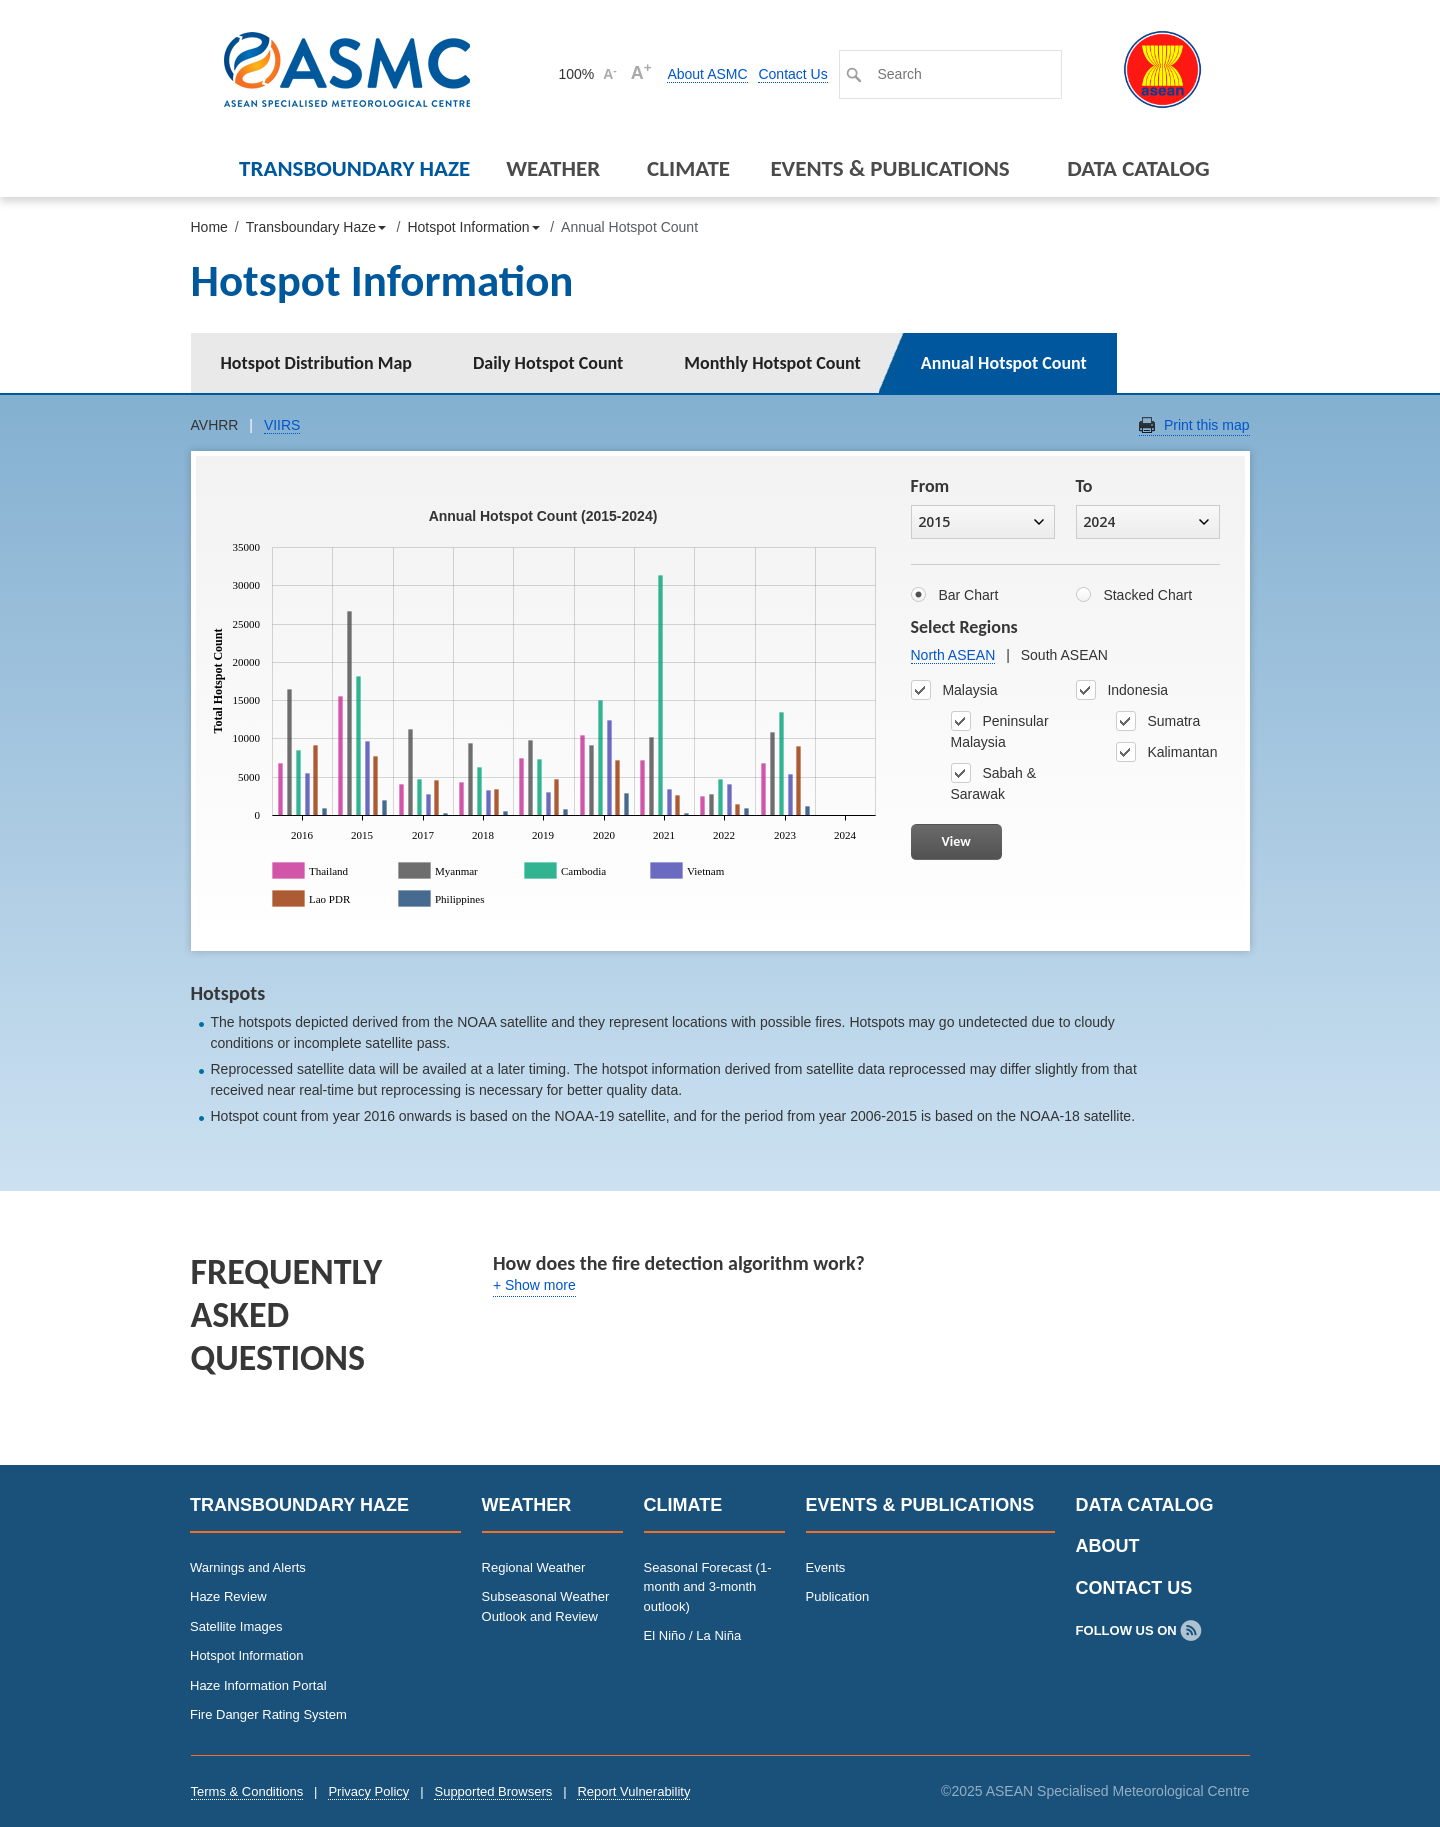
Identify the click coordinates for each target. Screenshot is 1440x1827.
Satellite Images (236, 1626)
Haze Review (228, 1596)
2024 (1146, 521)
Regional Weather (534, 1567)
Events (826, 1567)
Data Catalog (1138, 168)
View (956, 841)
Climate (688, 168)
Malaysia (954, 690)
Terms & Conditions (247, 1791)
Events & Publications (889, 168)
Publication (838, 1596)
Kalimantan (1167, 752)
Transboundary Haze (354, 168)
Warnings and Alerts (248, 1567)
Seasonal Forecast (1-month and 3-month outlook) (708, 1587)
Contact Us (792, 74)
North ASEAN (953, 655)
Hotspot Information (246, 1655)
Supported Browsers (493, 1791)
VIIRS (282, 425)
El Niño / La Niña (693, 1635)
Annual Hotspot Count (1004, 363)
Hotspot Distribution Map (316, 363)
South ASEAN (1064, 655)
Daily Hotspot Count (548, 363)
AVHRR (215, 425)
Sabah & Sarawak (994, 782)
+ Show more (534, 1285)
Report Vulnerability (633, 1791)
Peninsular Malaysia (1000, 730)
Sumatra (1158, 721)
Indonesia (1122, 690)
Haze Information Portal (258, 1685)
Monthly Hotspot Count (772, 363)
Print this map (1207, 425)
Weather (553, 168)
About (1108, 1546)
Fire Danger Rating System (268, 1714)
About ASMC (707, 74)
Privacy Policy (368, 1791)
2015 (981, 521)
